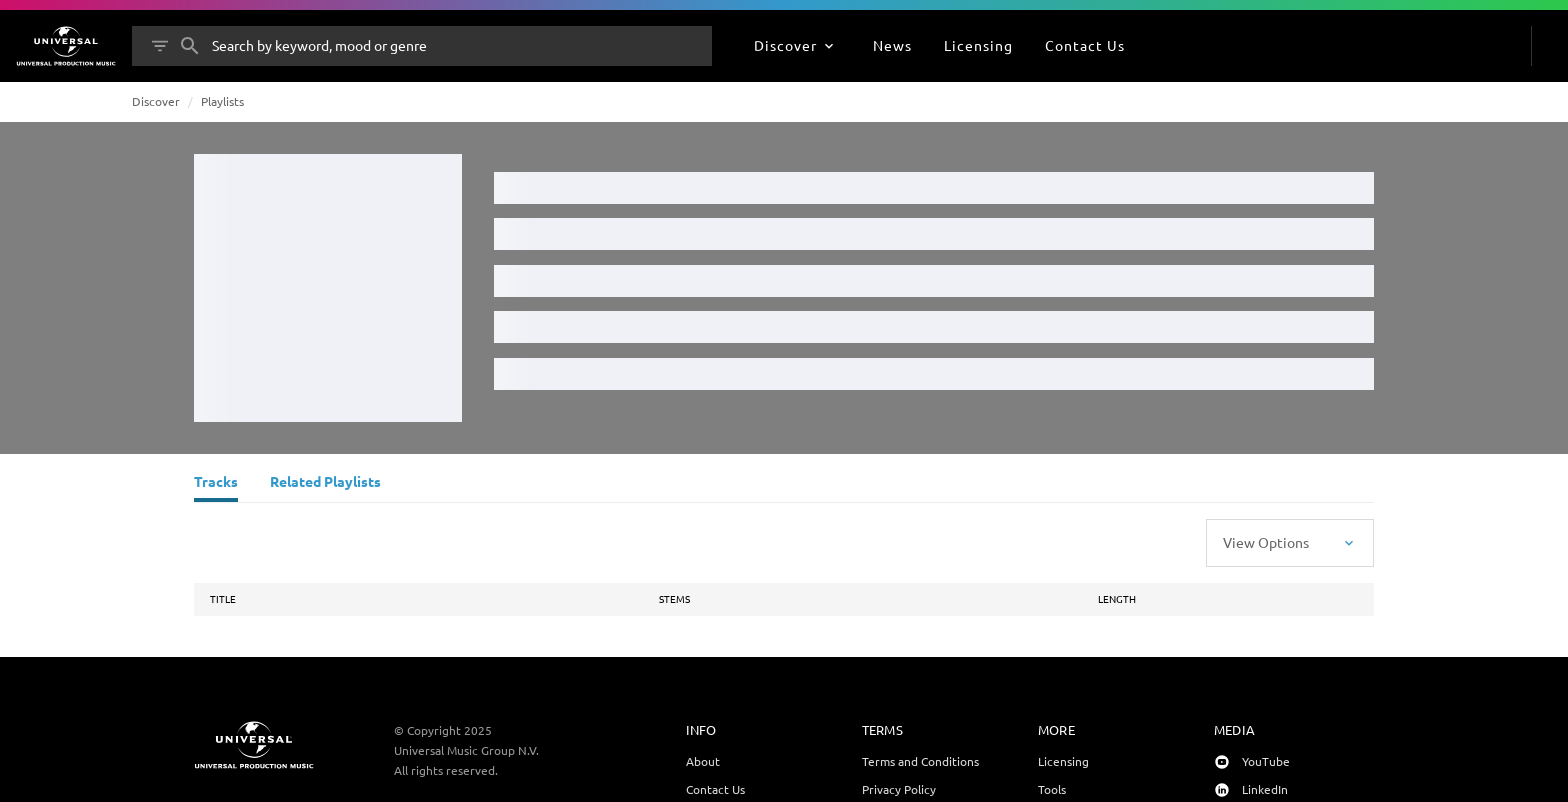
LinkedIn (1265, 789)
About (703, 761)
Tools (1052, 789)
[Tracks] (216, 484)
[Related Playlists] (325, 484)
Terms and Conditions (920, 761)
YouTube (1266, 761)
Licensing (1063, 761)
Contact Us (715, 789)
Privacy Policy (899, 789)
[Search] (190, 46)
